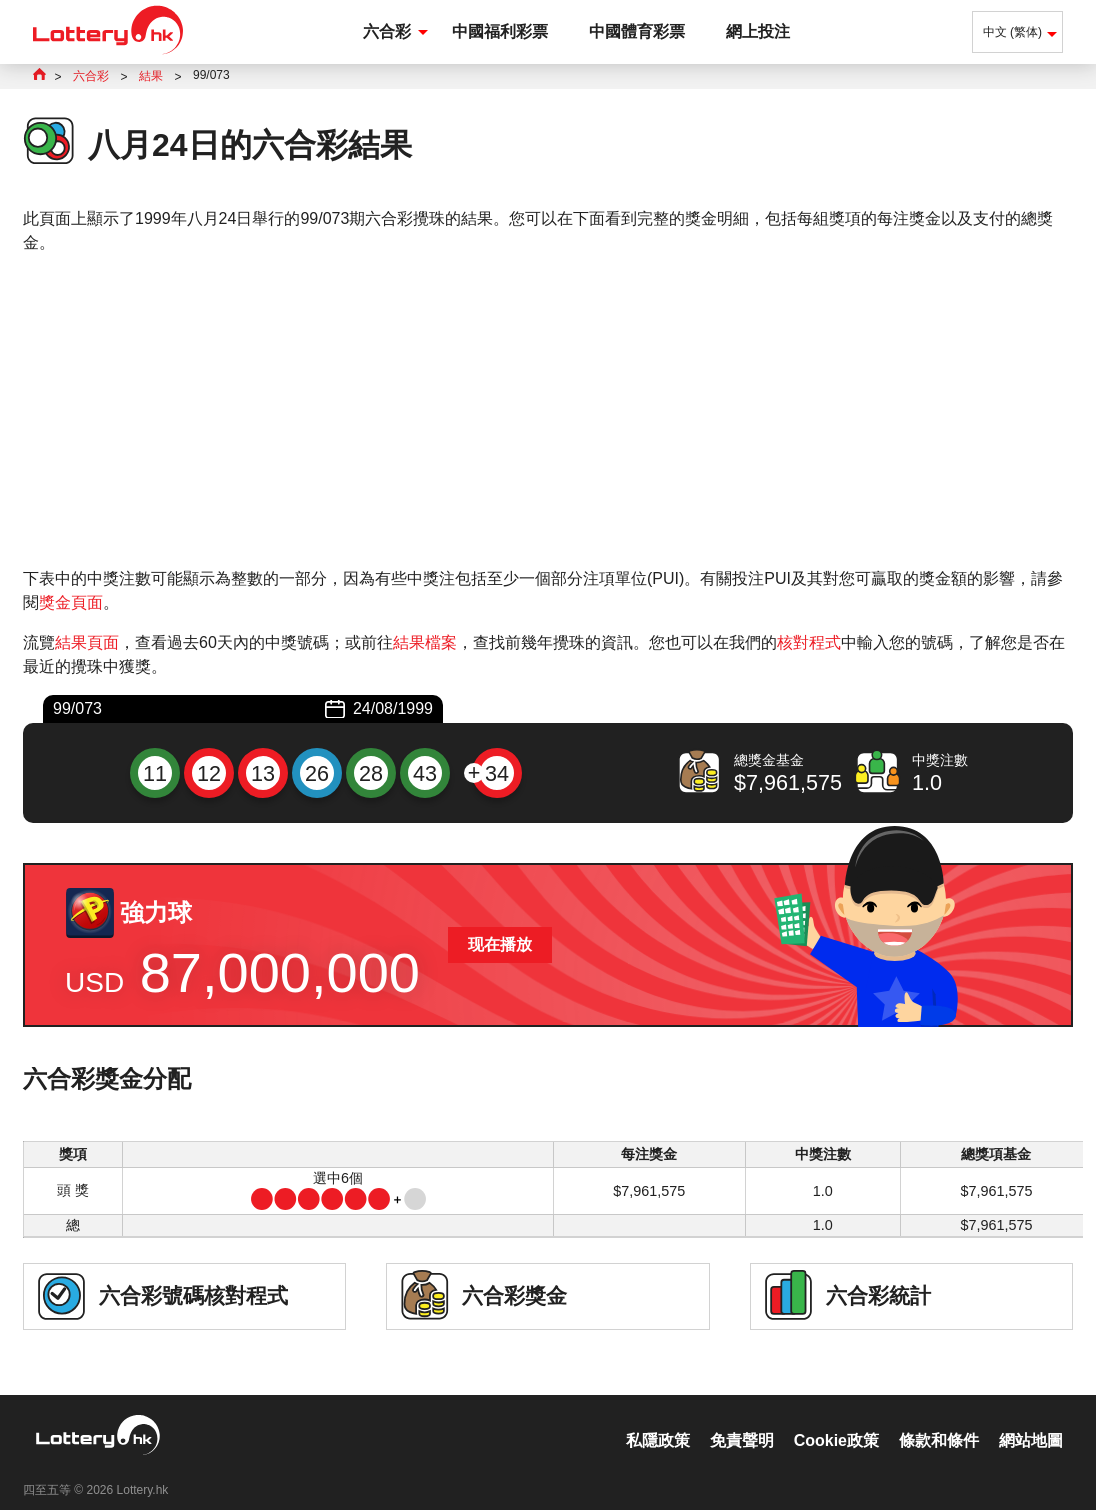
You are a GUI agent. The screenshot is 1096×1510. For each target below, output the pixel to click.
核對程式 (809, 642)
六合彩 (387, 31)
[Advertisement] (548, 411)
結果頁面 (87, 642)
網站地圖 (1031, 1419)
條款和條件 (939, 1419)
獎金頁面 (71, 602)
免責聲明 (742, 1419)
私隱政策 (658, 1419)
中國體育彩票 (637, 31)
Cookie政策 (836, 1419)
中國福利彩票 (500, 31)
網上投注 (758, 31)
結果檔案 (425, 642)
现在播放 (500, 944)
